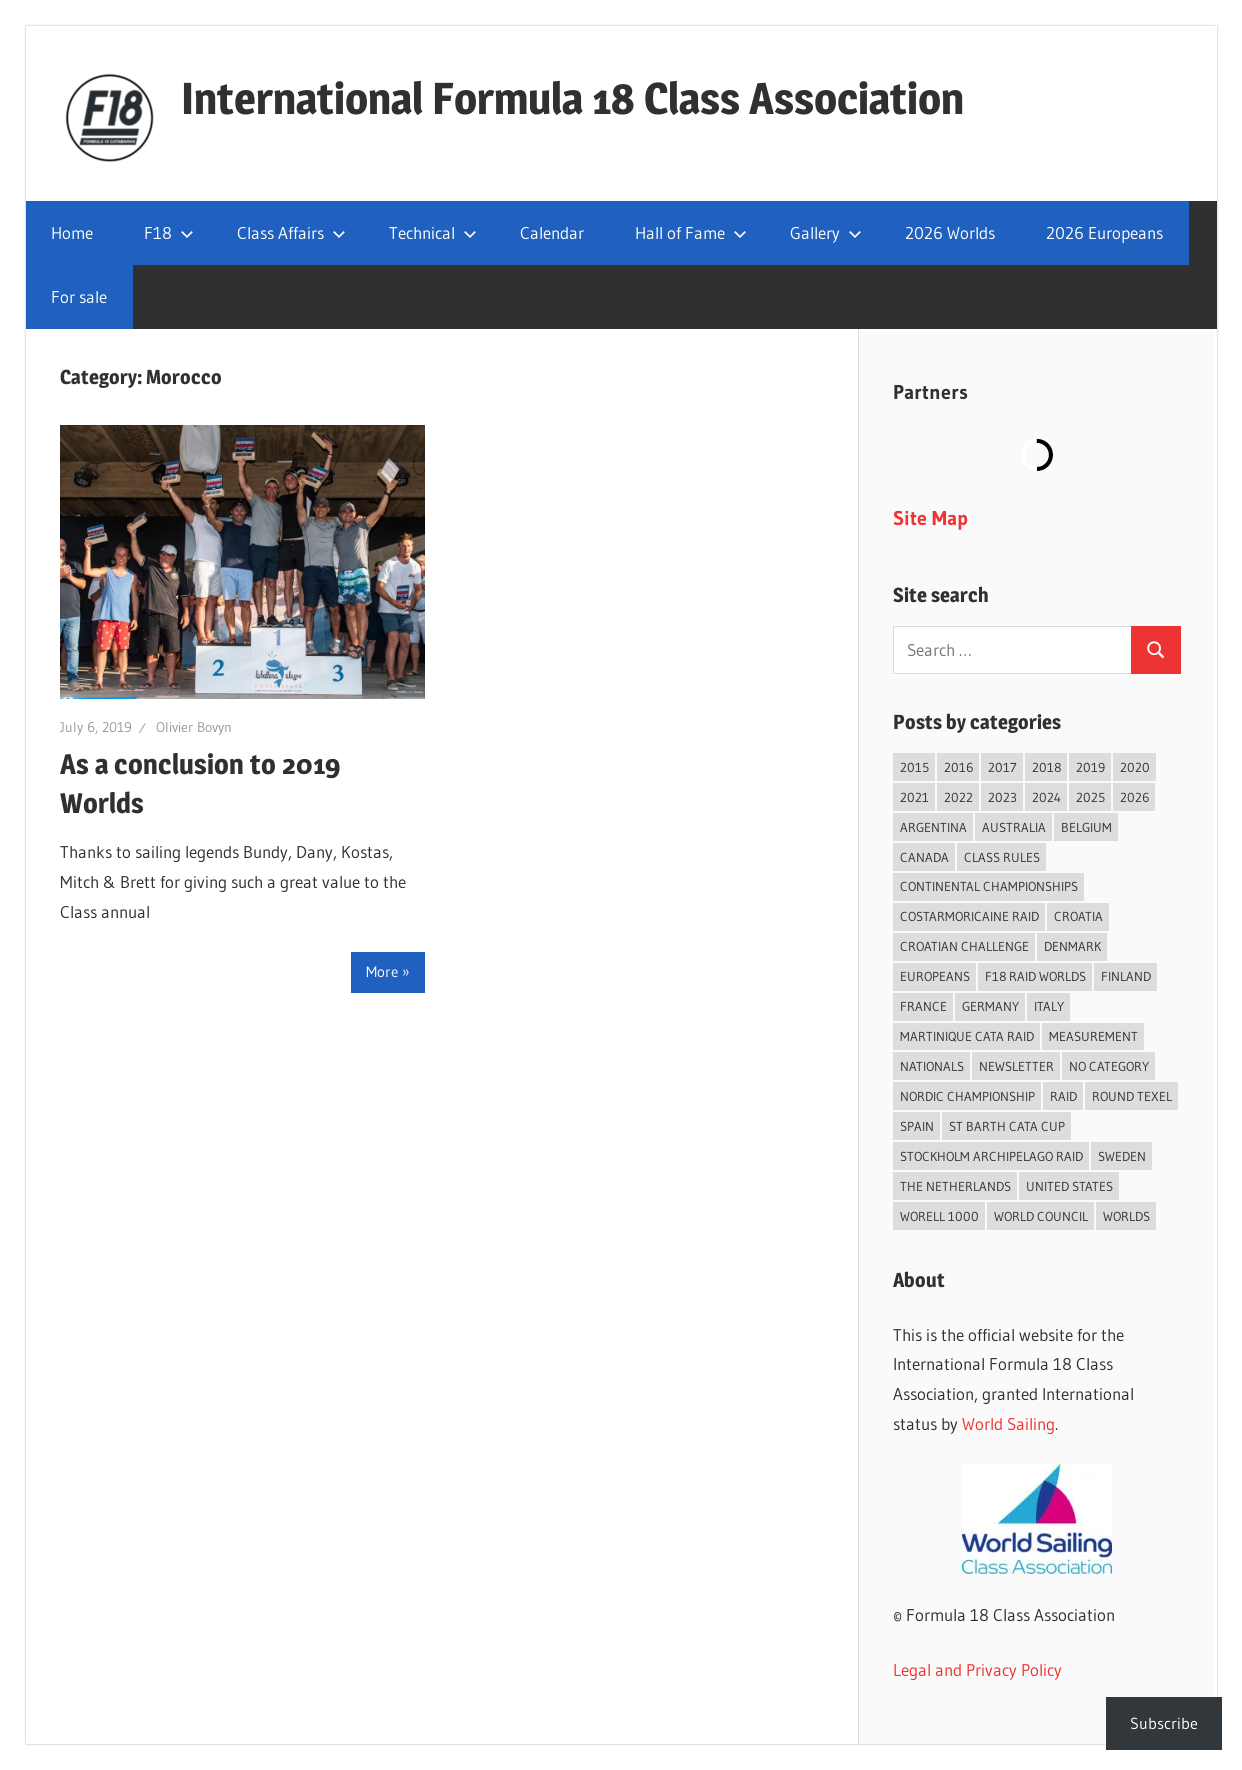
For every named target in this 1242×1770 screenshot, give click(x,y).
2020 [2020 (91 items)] (1135, 767)
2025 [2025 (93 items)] (1090, 797)
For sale (79, 296)
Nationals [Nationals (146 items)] (932, 1066)
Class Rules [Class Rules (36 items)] (1002, 857)
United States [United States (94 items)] (1069, 1186)
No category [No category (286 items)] (1109, 1066)
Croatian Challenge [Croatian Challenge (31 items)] (964, 946)
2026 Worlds (950, 232)
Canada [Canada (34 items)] (924, 857)
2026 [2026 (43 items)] (1134, 797)
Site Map (930, 518)
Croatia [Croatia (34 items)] (1078, 916)
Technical (433, 232)
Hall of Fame (691, 232)
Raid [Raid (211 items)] (1063, 1096)
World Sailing (1008, 1423)
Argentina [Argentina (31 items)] (933, 827)
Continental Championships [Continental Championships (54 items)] (989, 886)
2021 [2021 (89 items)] (914, 797)
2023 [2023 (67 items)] (1002, 797)
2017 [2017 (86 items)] (1002, 767)
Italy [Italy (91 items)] (1049, 1006)
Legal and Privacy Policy (977, 1669)
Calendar (552, 232)
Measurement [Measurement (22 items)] (1093, 1036)
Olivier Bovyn (194, 727)
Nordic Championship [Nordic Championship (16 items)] (967, 1096)
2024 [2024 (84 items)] (1046, 797)
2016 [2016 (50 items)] (958, 767)
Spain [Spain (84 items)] (917, 1126)
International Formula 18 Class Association (572, 98)
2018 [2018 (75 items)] (1046, 767)
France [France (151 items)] (923, 1006)
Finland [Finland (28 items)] (1126, 976)
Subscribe (1164, 1723)
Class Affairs (291, 232)
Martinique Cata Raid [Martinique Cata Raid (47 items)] (967, 1036)
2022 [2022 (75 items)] (958, 797)
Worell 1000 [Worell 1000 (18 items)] (939, 1216)
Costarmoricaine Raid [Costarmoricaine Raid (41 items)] (969, 916)
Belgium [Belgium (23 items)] (1086, 827)
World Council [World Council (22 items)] (1041, 1216)
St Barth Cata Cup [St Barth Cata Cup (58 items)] (1007, 1126)
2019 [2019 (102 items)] (1090, 767)
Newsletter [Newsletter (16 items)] (1016, 1066)
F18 (169, 232)
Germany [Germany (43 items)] (990, 1006)
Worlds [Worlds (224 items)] (1126, 1216)
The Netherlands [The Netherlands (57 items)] (955, 1186)
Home (72, 232)
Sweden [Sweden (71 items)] (1122, 1156)
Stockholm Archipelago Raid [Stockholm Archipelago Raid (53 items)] (991, 1156)
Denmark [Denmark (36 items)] (1072, 946)
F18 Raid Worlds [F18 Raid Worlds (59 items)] (1035, 976)
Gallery (826, 232)
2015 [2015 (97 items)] (914, 767)
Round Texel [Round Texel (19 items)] (1132, 1096)
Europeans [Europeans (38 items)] (935, 976)
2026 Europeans (1104, 232)
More (382, 971)
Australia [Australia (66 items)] (1014, 827)
